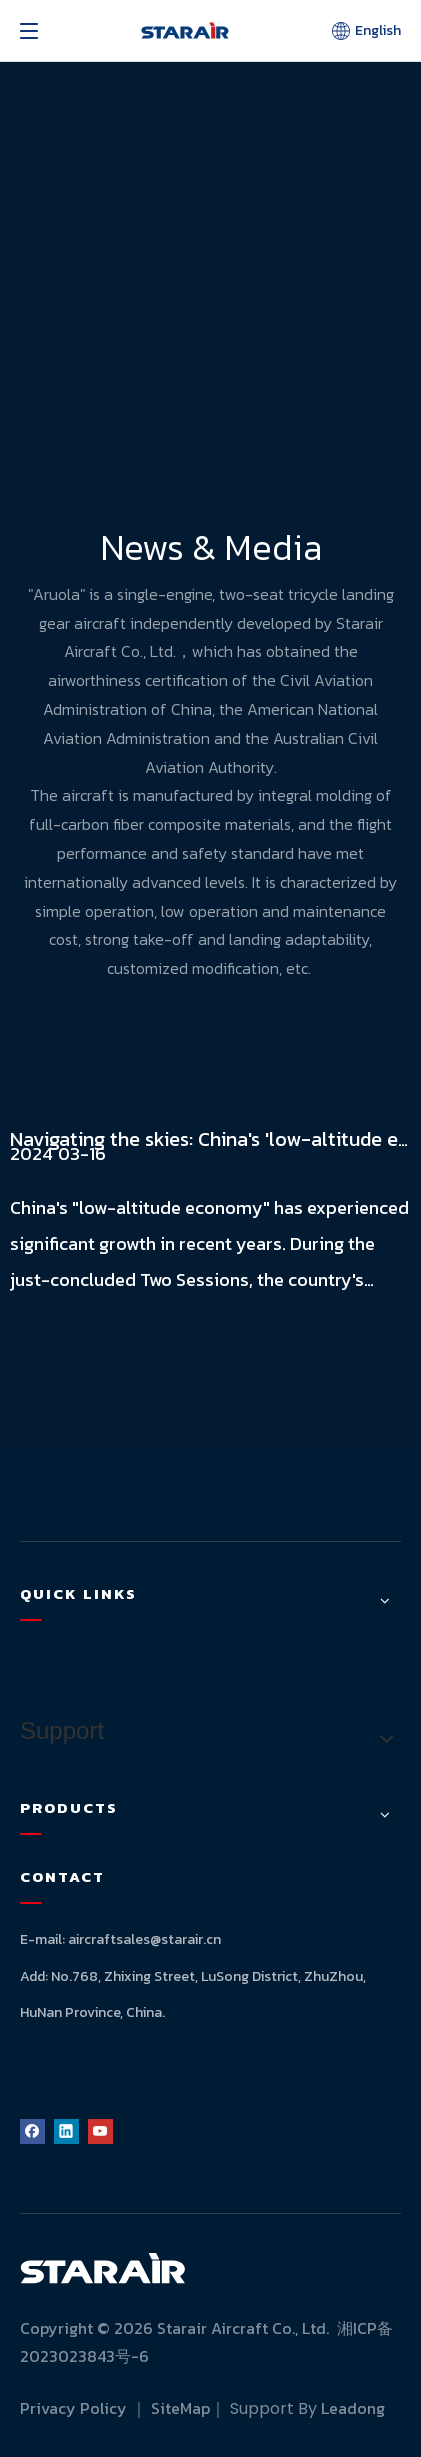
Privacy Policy (73, 2408)
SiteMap (180, 2408)
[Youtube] (100, 2131)
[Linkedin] (66, 2131)
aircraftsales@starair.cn (144, 1939)
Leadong (353, 2408)
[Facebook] (32, 2131)
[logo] (102, 2268)
